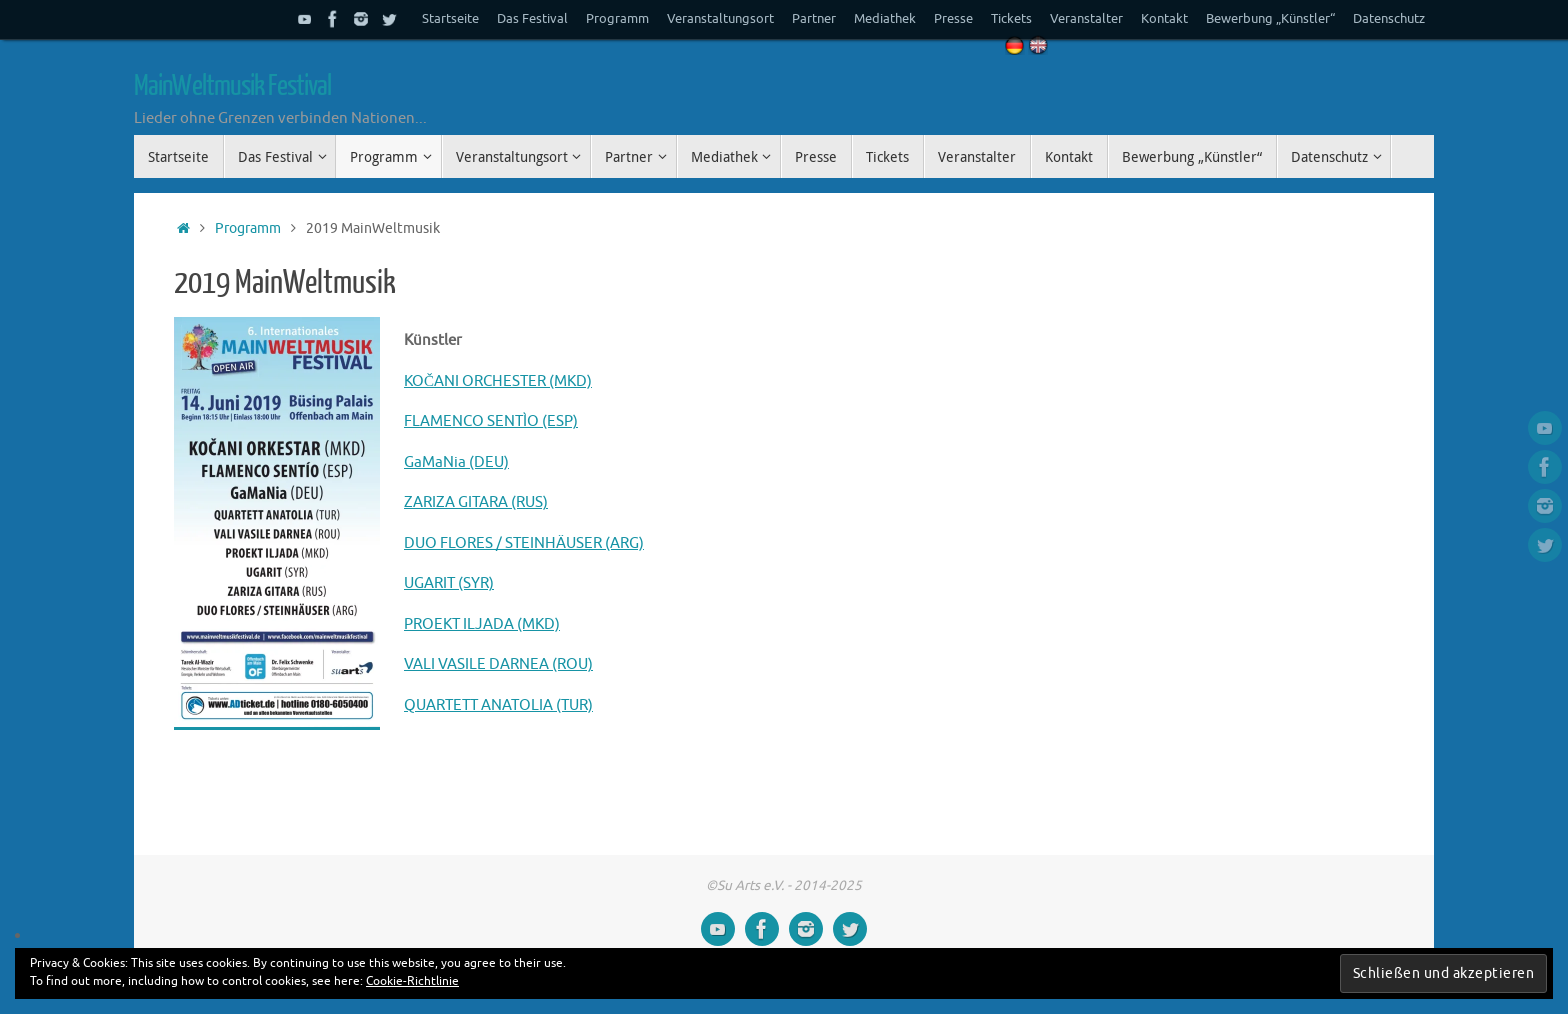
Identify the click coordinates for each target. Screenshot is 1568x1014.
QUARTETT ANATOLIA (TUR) (498, 705)
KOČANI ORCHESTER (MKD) (498, 381)
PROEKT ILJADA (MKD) (482, 624)
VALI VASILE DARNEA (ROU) (498, 664)
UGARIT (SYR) (449, 583)
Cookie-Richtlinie (412, 981)
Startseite (450, 19)
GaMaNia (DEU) (456, 462)
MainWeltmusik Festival (232, 86)
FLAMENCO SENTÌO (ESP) (491, 421)
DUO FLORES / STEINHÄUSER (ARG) (524, 543)
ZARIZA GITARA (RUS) (476, 502)
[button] (277, 523)
